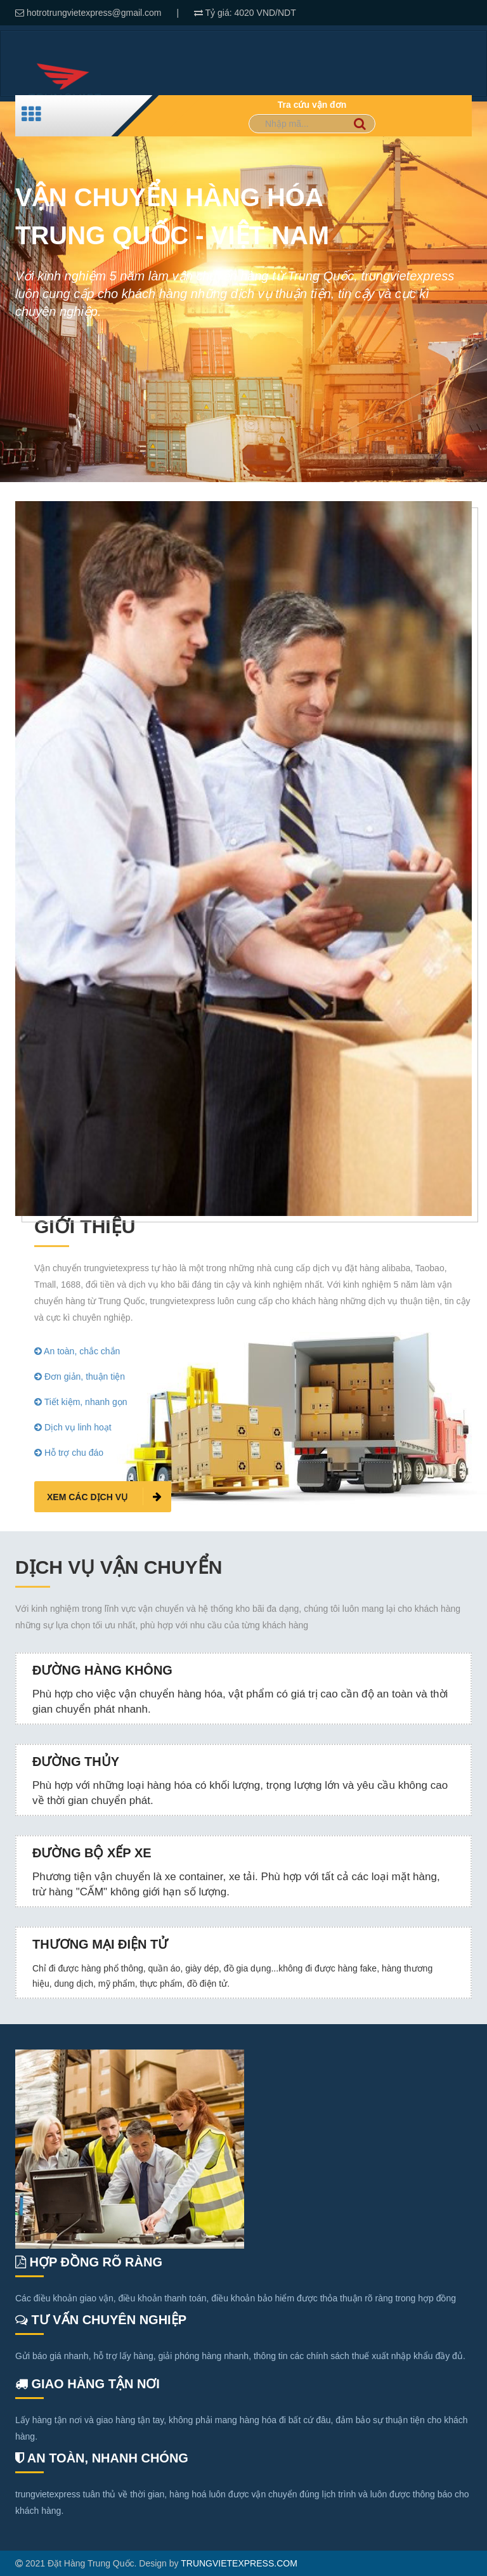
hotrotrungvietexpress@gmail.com (94, 13)
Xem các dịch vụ (104, 1496)
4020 (246, 13)
